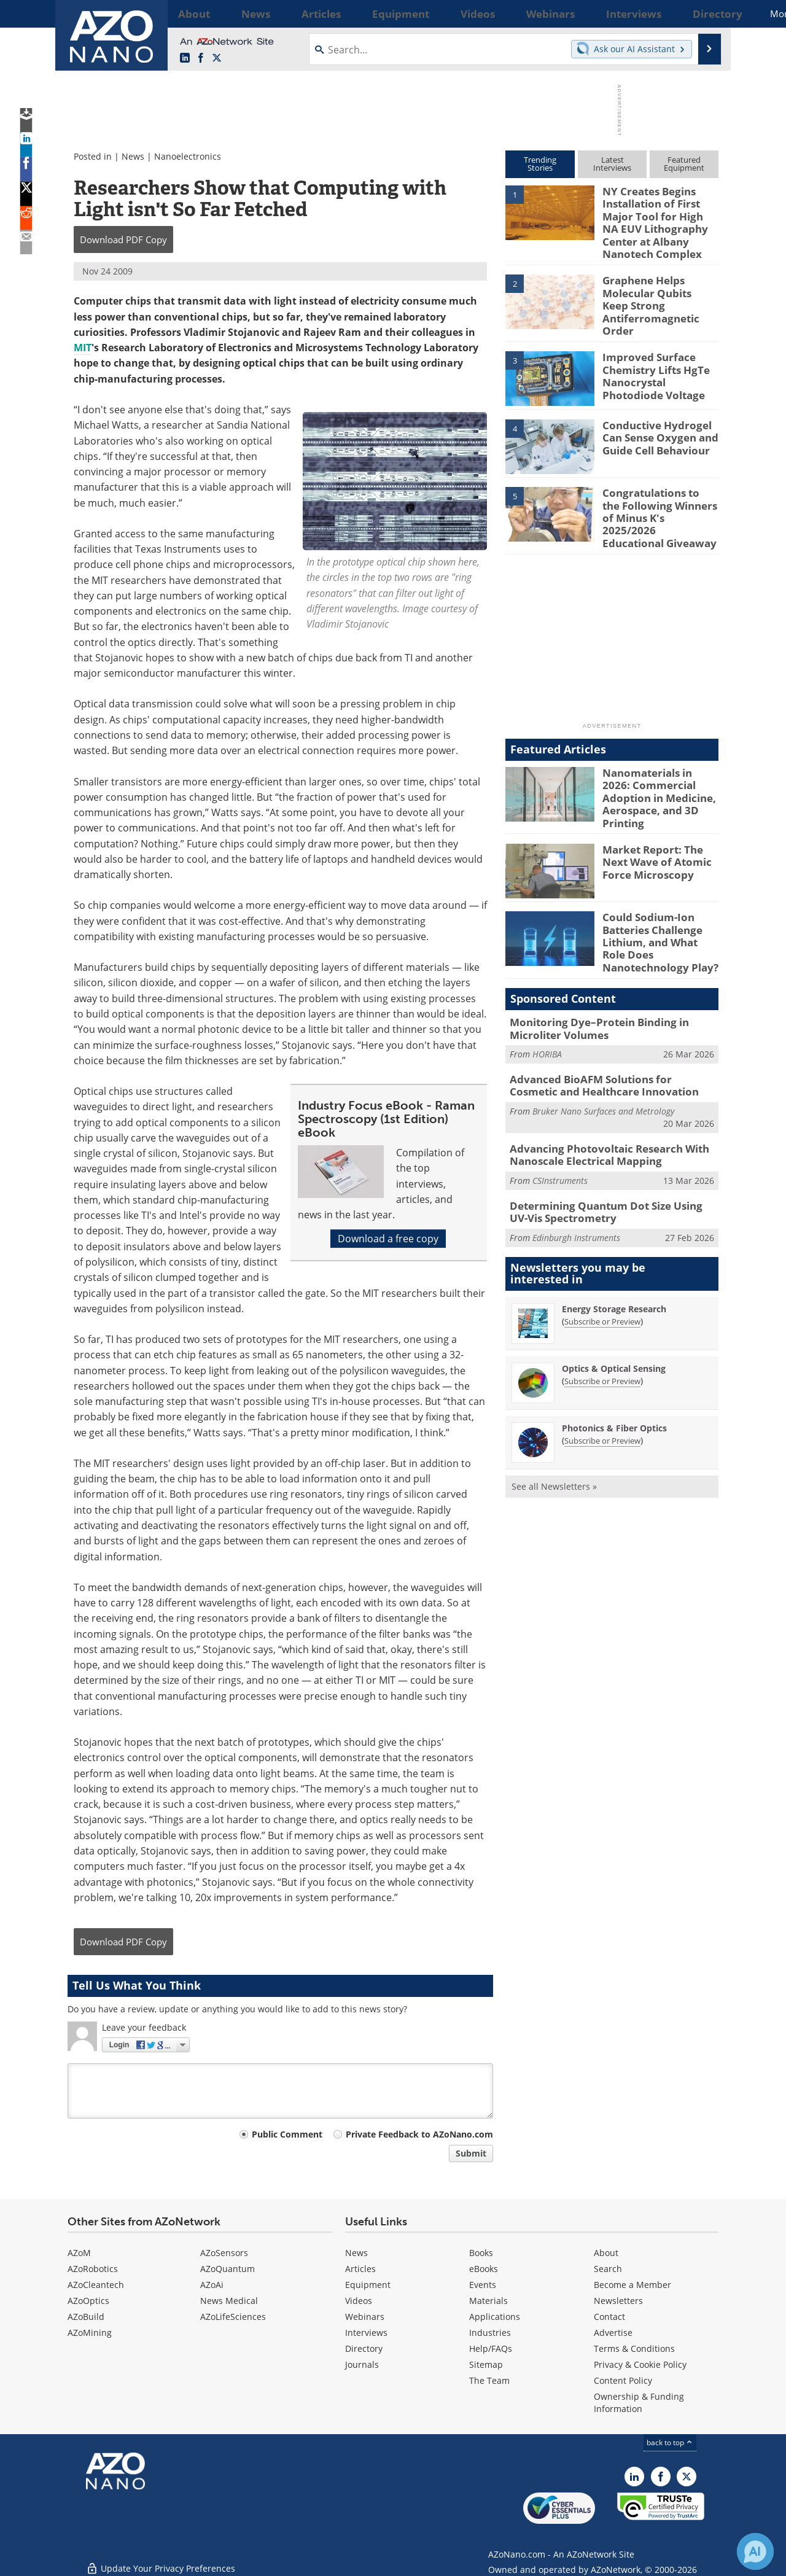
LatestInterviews (612, 163)
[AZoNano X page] (217, 58)
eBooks (483, 2268)
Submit (471, 2153)
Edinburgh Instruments (576, 1184)
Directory (364, 2348)
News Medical (229, 2300)
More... (702, 13)
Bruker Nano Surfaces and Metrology (603, 1064)
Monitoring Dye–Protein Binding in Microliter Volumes (590, 985)
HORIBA (547, 1010)
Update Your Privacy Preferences (160, 2560)
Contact (609, 2316)
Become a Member (632, 2284)
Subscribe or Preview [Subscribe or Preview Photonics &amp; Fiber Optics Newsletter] (602, 1387)
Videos (358, 2300)
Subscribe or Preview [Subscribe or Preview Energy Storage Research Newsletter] (602, 1268)
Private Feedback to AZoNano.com (419, 2134)
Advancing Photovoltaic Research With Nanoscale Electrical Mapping (600, 1106)
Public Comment (287, 2134)
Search (608, 2268)
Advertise (613, 2332)
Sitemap (486, 2364)
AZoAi (212, 2284)
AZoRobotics (93, 2268)
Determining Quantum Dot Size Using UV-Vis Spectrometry (612, 1160)
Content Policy (623, 2380)
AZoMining (90, 2332)
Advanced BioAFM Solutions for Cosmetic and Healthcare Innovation (604, 1040)
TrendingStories (540, 163)
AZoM (79, 2253)
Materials (488, 2300)
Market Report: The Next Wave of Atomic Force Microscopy (660, 826)
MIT (82, 347)
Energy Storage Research (614, 1255)
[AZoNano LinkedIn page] (185, 58)
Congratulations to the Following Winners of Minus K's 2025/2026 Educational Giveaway (655, 493)
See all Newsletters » (554, 1433)
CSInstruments (560, 1130)
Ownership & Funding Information (639, 2403)
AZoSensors (224, 2253)
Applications (494, 2316)
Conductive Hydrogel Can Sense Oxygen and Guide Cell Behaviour (654, 420)
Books (481, 2253)
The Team (489, 2380)
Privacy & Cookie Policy (640, 2364)
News (133, 156)
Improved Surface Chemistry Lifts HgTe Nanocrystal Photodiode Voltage (658, 357)
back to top (670, 2442)
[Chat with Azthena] (755, 2551)
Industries (490, 2332)
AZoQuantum (227, 2268)
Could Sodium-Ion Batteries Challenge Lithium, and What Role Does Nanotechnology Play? (657, 905)
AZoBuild (86, 2316)
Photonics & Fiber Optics (614, 1374)
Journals (362, 2364)
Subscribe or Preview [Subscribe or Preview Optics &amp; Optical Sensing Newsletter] (602, 1327)
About (606, 2253)
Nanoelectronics (187, 156)
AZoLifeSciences (233, 2316)
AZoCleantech (96, 2284)
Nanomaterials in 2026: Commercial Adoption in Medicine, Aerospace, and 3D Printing (659, 764)
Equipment (368, 2284)
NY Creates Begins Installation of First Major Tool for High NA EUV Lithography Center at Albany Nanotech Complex (658, 218)
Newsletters (618, 2300)
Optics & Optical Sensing (614, 1315)
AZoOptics (88, 2300)
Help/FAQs (490, 2348)
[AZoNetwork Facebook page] (201, 58)
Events (482, 2284)
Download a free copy (388, 1238)
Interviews (366, 2332)
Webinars (364, 2316)
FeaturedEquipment (684, 163)
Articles (360, 2268)
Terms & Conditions (634, 2348)
